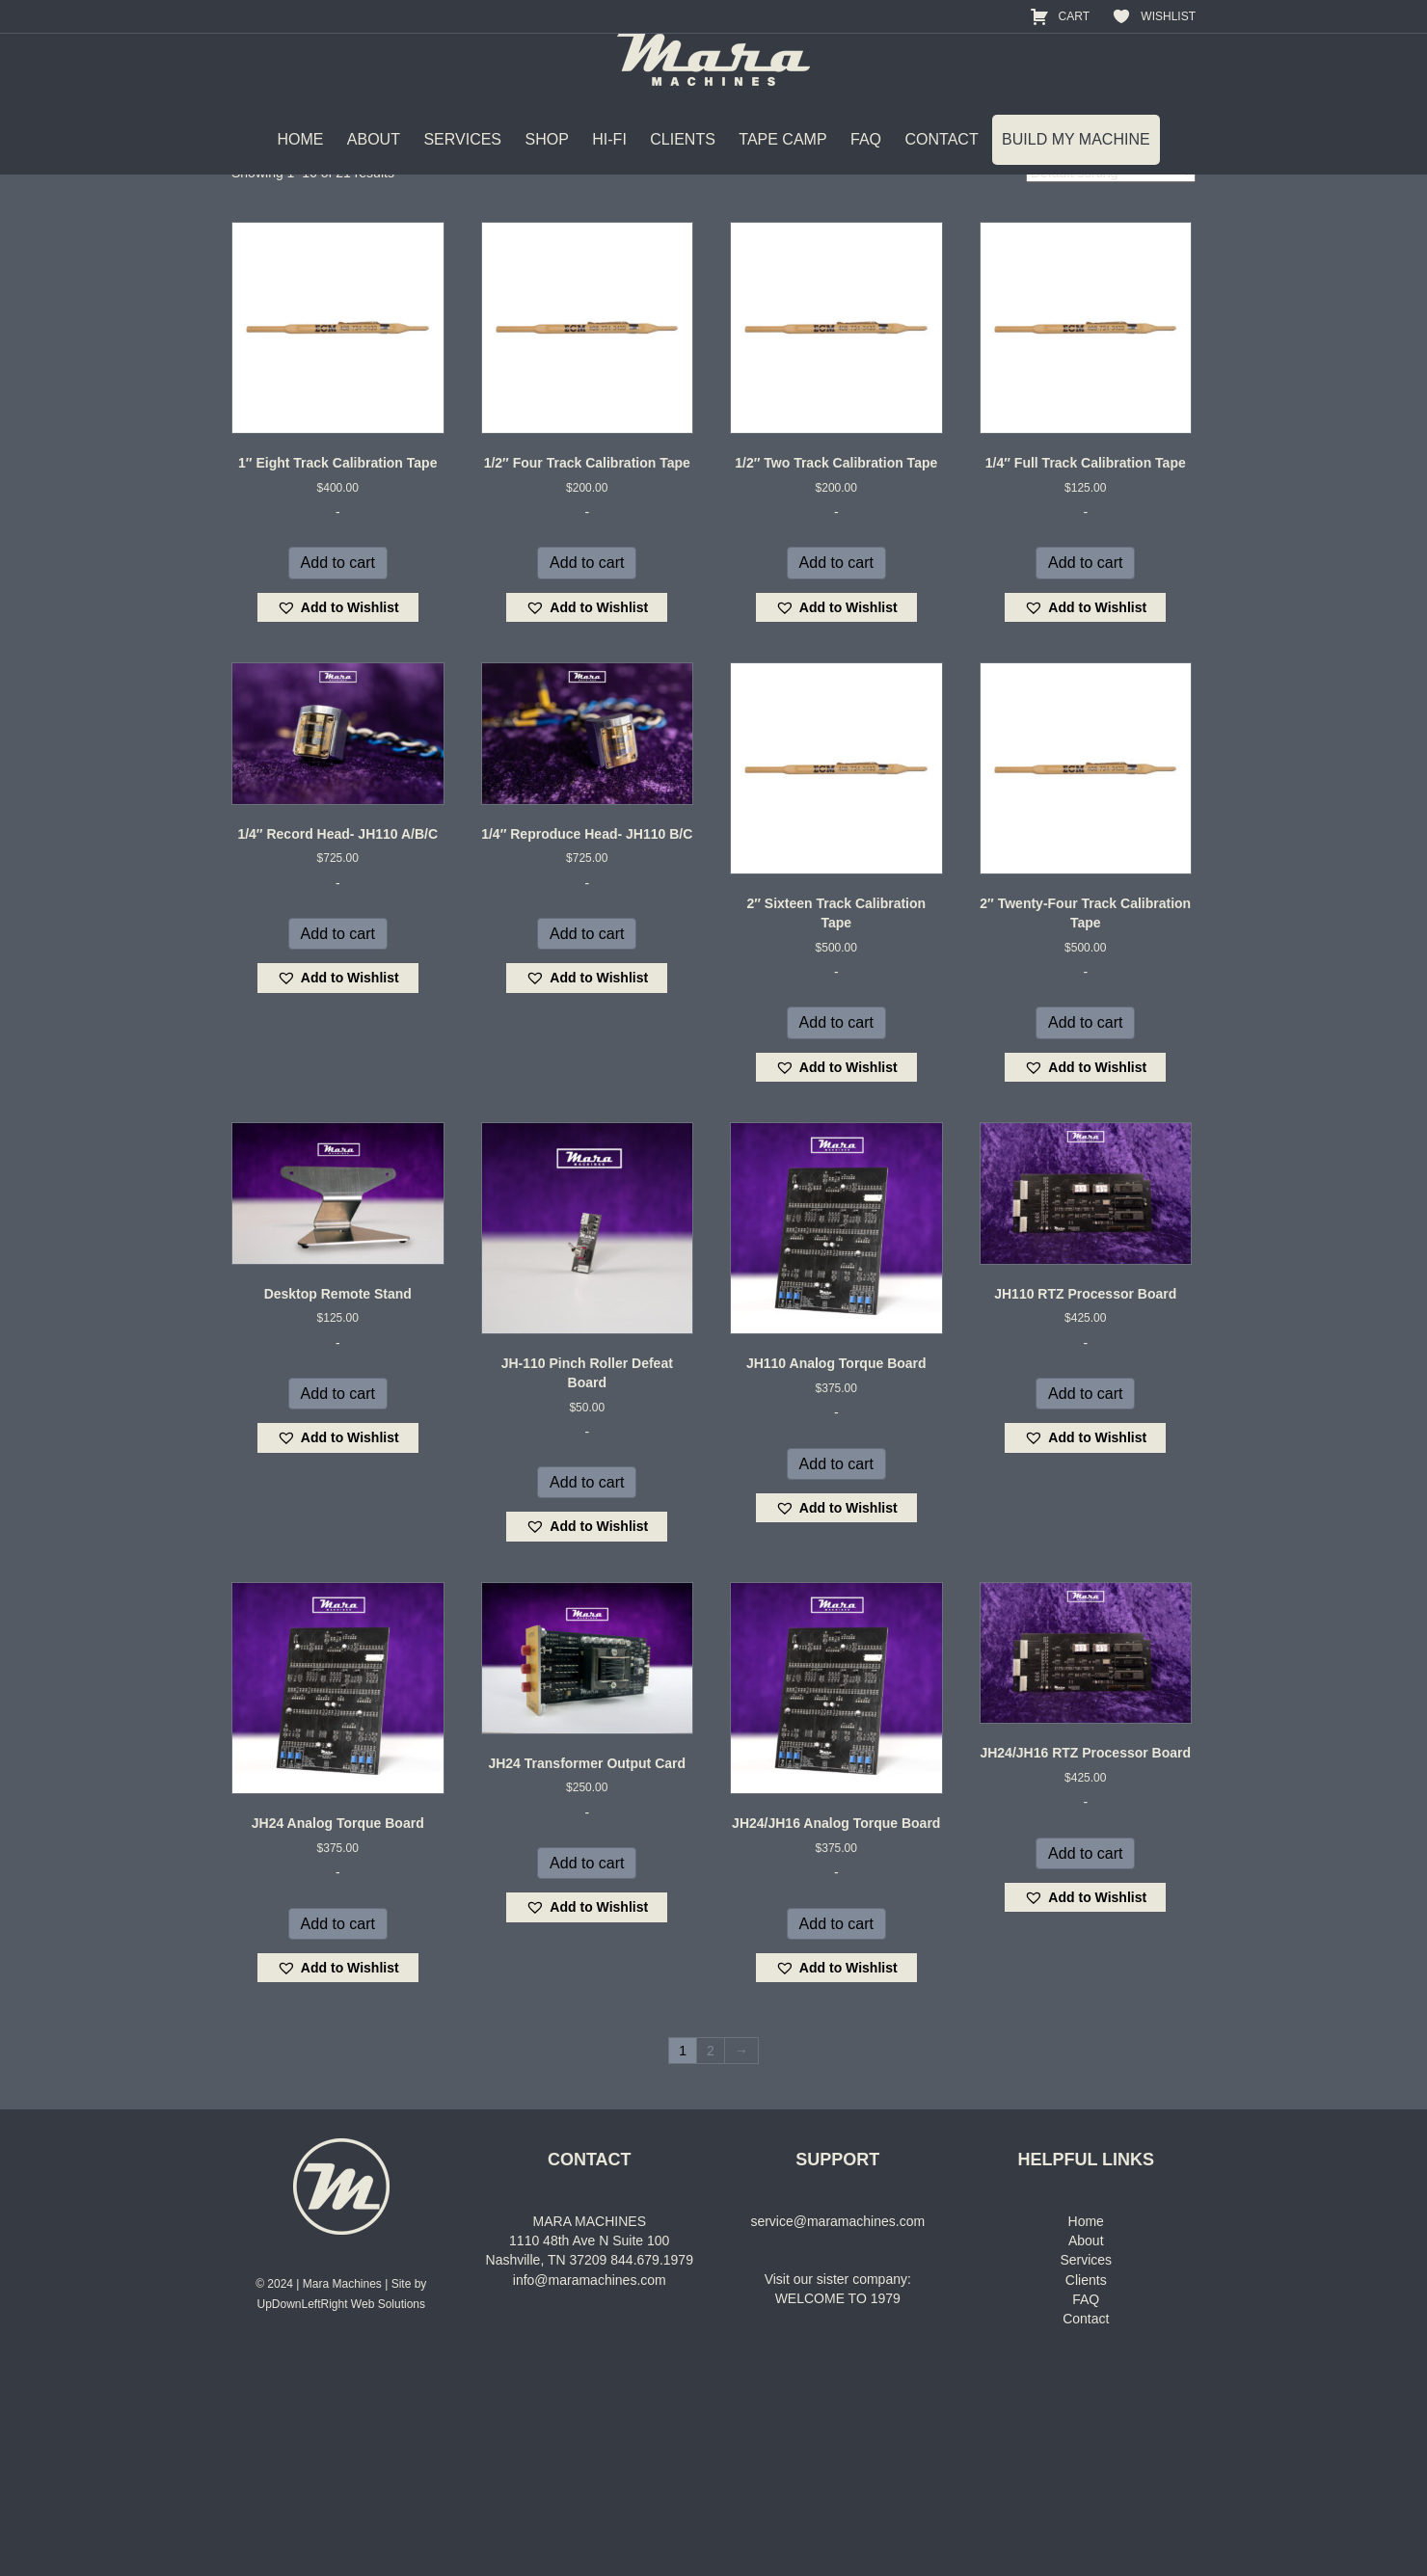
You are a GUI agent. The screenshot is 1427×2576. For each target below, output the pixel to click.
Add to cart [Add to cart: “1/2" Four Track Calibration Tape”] (587, 772)
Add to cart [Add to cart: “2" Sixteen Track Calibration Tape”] (836, 1231)
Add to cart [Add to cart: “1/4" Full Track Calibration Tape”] (1085, 772)
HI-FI (609, 173)
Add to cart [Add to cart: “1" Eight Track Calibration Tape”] (338, 772)
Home (247, 255)
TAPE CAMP (782, 173)
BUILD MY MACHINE (1076, 173)
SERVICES (462, 173)
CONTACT (942, 173)
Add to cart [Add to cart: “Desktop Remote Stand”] (338, 1602)
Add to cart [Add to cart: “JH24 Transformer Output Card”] (587, 2071)
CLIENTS (682, 173)
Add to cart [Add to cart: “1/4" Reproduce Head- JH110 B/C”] (587, 1142)
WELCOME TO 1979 (838, 2507)
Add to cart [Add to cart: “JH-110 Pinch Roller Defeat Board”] (587, 1691)
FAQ (865, 173)
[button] (337, 816)
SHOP (546, 173)
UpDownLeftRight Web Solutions (340, 2512)
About (1086, 2448)
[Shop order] (1111, 381)
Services (1086, 2469)
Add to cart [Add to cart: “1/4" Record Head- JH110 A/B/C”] (338, 1142)
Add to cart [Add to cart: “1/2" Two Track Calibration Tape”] (836, 772)
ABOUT (373, 173)
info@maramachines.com (589, 2488)
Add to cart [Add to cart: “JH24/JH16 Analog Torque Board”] (836, 2132)
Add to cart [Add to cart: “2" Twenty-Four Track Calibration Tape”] (1085, 1231)
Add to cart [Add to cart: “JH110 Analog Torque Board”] (836, 1672)
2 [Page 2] (710, 2259)
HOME (300, 173)
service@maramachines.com (837, 2429)
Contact (1086, 2528)
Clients (1086, 2488)
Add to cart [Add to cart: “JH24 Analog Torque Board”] (338, 2132)
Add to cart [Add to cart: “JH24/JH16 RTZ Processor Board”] (1085, 2061)
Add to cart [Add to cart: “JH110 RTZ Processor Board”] (1085, 1602)
